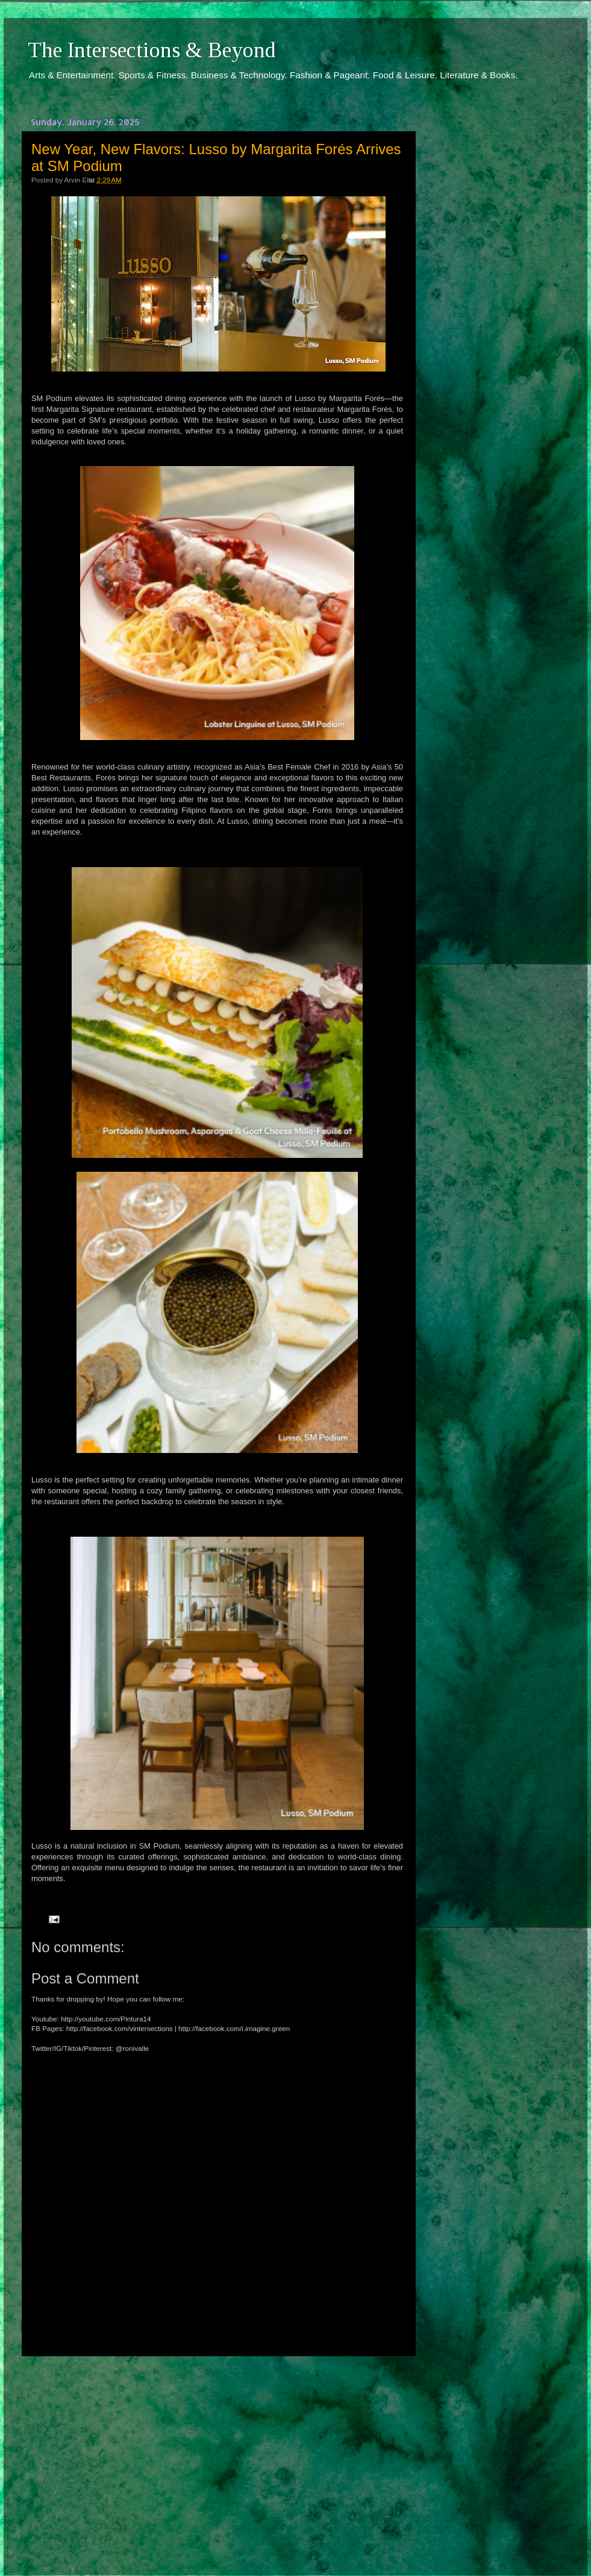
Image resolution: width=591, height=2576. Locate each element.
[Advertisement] (217, 2455)
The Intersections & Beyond (152, 50)
